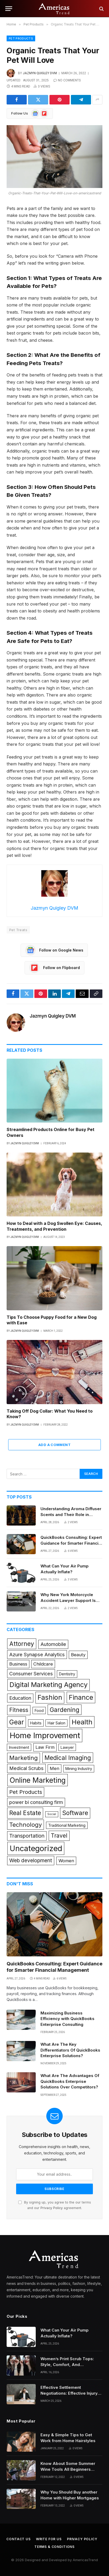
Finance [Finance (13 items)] (81, 1697)
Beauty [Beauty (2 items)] (78, 1654)
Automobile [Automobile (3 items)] (53, 1644)
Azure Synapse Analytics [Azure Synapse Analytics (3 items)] (37, 1654)
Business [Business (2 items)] (18, 1664)
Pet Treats (18, 930)
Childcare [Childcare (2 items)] (43, 1664)
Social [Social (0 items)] (51, 1814)
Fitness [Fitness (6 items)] (18, 1709)
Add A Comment (54, 1445)
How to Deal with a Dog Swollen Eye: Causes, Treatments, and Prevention (54, 1226)
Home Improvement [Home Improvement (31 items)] (45, 1735)
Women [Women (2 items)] (66, 1860)
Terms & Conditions (54, 2547)
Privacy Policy (51, 2208)
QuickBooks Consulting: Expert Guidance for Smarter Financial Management (71, 1543)
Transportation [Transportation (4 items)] (26, 1836)
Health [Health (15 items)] (82, 1722)
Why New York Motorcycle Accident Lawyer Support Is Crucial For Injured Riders (68, 1600)
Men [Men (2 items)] (54, 1768)
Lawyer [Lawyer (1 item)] (67, 1747)
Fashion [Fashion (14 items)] (50, 1697)
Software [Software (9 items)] (75, 1813)
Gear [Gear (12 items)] (16, 1722)
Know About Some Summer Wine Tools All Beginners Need (67, 2469)
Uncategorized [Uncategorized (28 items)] (36, 1848)
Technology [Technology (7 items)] (25, 1824)
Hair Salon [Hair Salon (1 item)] (56, 1723)
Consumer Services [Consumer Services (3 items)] (31, 1673)
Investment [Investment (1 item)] (19, 1747)
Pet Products (21, 38)
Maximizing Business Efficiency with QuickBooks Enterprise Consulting (67, 2018)
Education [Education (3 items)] (20, 1698)
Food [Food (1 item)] (39, 1710)
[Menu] (8, 9)
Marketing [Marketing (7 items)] (23, 1757)
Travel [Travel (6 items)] (59, 1835)
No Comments (67, 80)
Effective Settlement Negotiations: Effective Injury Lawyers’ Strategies (69, 2393)
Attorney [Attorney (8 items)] (21, 1643)
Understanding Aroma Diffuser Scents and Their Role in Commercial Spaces (70, 1514)
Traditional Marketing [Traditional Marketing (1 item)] (66, 1825)
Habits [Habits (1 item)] (36, 1723)
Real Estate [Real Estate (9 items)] (25, 1813)
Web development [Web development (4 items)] (30, 1860)
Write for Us (49, 2539)
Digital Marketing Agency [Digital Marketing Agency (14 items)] (49, 1685)
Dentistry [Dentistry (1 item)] (67, 1674)
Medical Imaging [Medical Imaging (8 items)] (67, 1757)
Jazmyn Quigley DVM (40, 73)
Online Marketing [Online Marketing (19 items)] (38, 1780)
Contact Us (18, 2539)
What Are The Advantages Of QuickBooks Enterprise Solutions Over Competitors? (69, 2081)
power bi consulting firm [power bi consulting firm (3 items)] (36, 1802)
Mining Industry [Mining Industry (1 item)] (78, 1768)
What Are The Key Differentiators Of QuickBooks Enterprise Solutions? (70, 2050)
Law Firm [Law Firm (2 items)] (44, 1747)
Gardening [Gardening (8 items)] (64, 1709)
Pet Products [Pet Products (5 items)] (25, 1792)
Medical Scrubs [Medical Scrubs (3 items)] (26, 1768)
